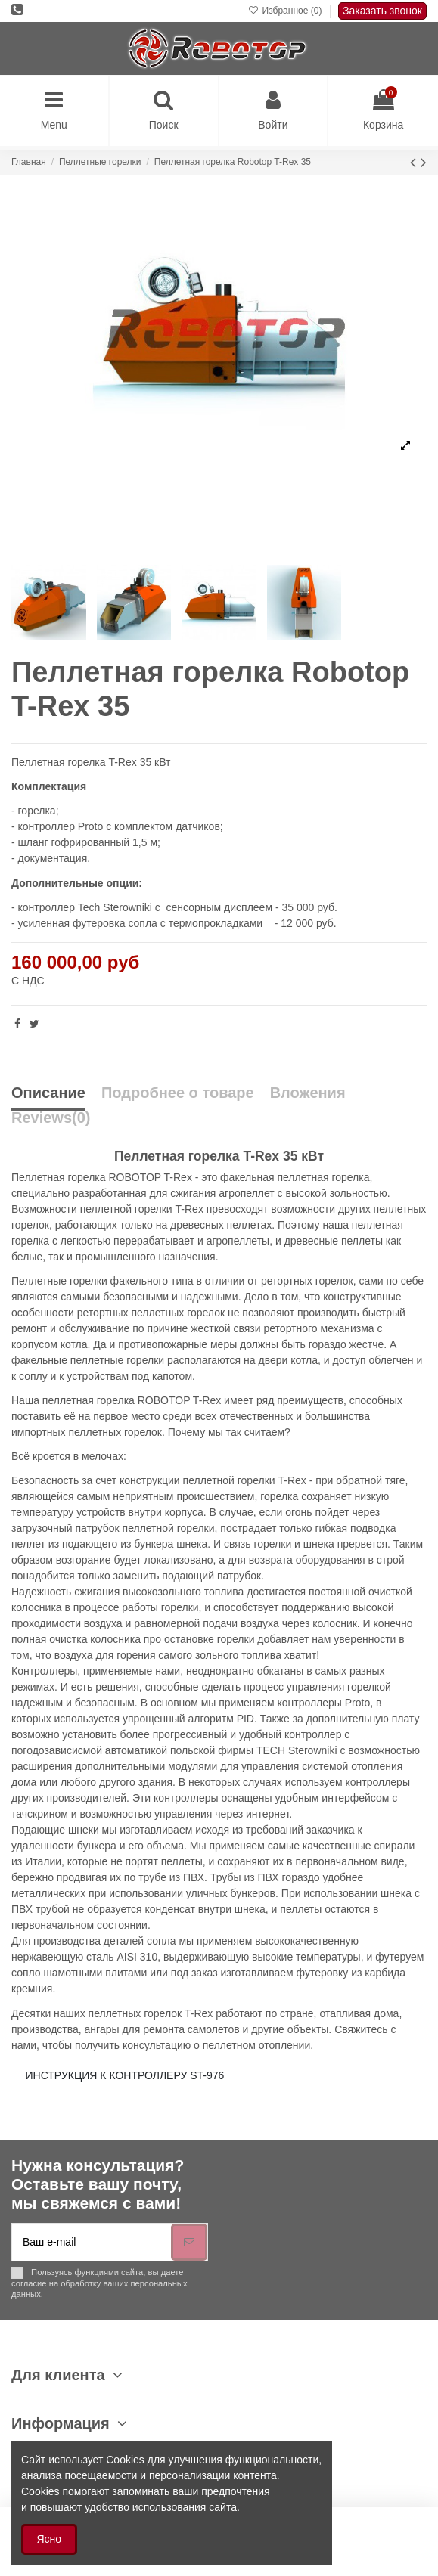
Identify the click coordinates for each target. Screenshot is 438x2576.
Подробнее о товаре (177, 1093)
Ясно (49, 2539)
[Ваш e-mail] (91, 2242)
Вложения (308, 1093)
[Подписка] (189, 2242)
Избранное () (286, 10)
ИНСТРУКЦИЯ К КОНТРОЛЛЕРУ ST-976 (125, 2075)
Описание (48, 1093)
